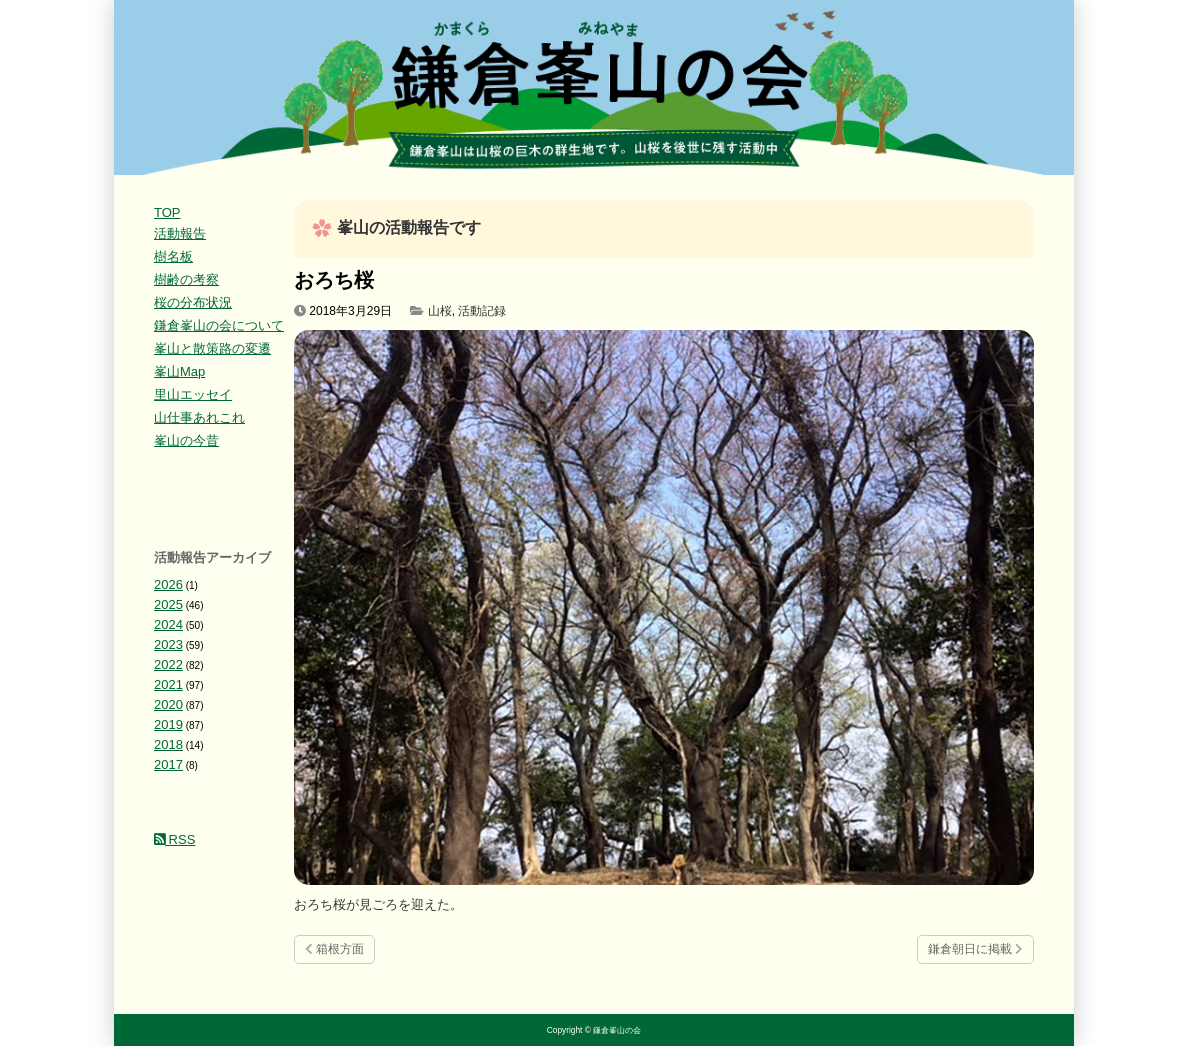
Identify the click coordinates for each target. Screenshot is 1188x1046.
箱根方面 (334, 949)
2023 (168, 644)
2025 (168, 604)
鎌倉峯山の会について (219, 325)
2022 (168, 664)
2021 (168, 684)
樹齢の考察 (186, 279)
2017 (168, 764)
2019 (168, 724)
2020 (168, 704)
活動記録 (482, 311)
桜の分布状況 (193, 302)
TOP (167, 212)
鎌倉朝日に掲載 (975, 949)
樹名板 (173, 256)
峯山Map (179, 371)
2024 (168, 624)
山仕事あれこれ (199, 417)
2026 (168, 584)
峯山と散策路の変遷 (212, 348)
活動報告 (180, 233)
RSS (174, 839)
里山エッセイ (193, 394)
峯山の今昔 (186, 440)
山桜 (440, 311)
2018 (168, 744)
